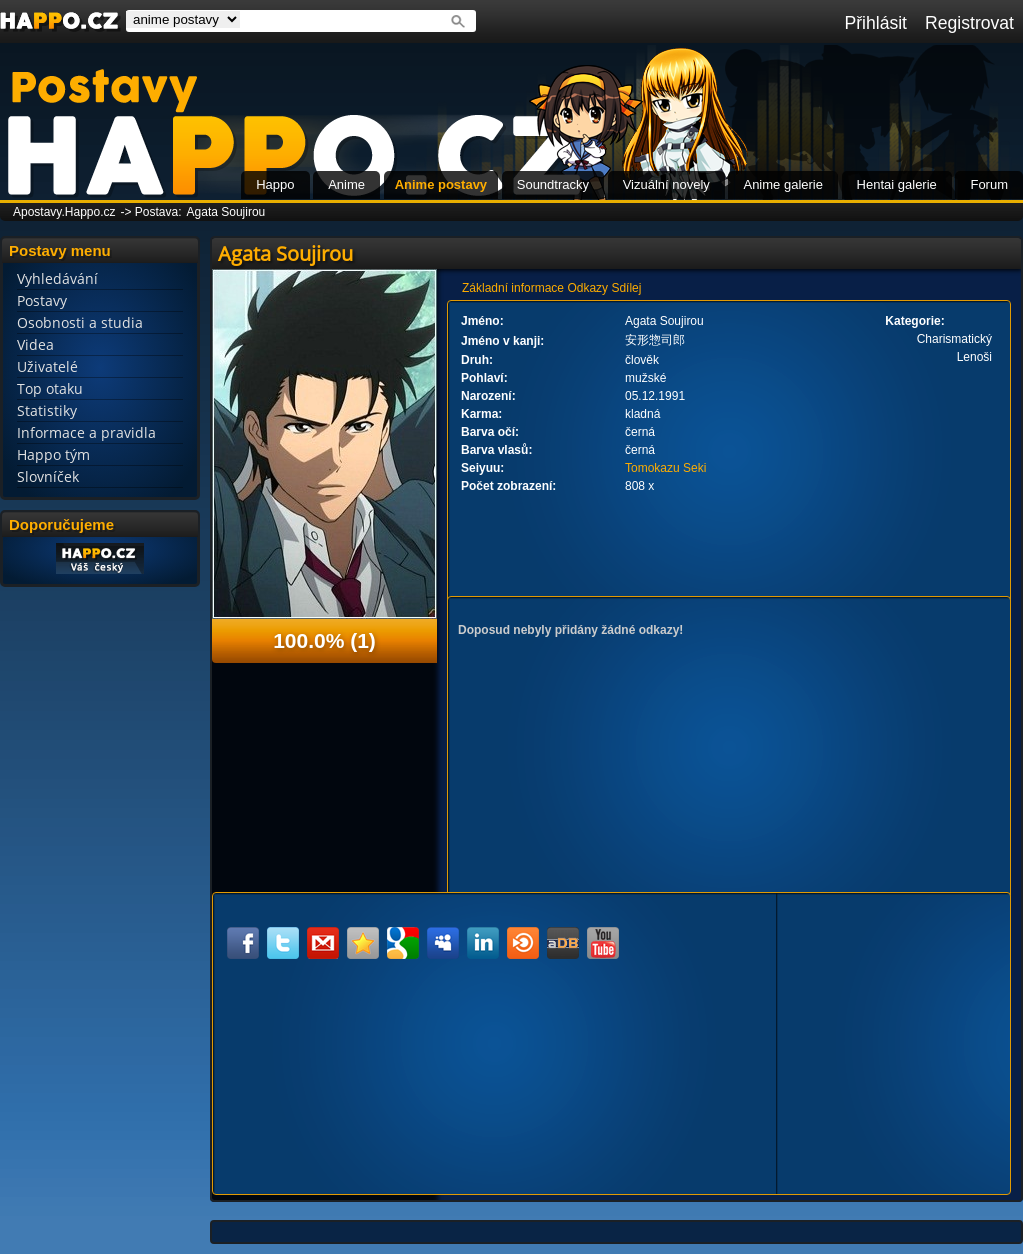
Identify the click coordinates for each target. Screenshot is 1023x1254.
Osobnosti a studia (80, 322)
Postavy (42, 300)
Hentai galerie (897, 184)
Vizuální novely (666, 184)
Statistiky (47, 410)
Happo (275, 184)
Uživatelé (47, 366)
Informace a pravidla (86, 432)
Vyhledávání (57, 278)
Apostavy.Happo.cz (64, 212)
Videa (35, 344)
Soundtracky (553, 184)
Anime (346, 184)
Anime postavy (441, 184)
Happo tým (53, 454)
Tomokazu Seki (665, 468)
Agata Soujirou (226, 212)
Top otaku (50, 388)
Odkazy (587, 288)
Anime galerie (783, 184)
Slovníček (48, 476)
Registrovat (969, 23)
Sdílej (626, 288)
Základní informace (513, 288)
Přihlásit (875, 23)
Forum (989, 184)
